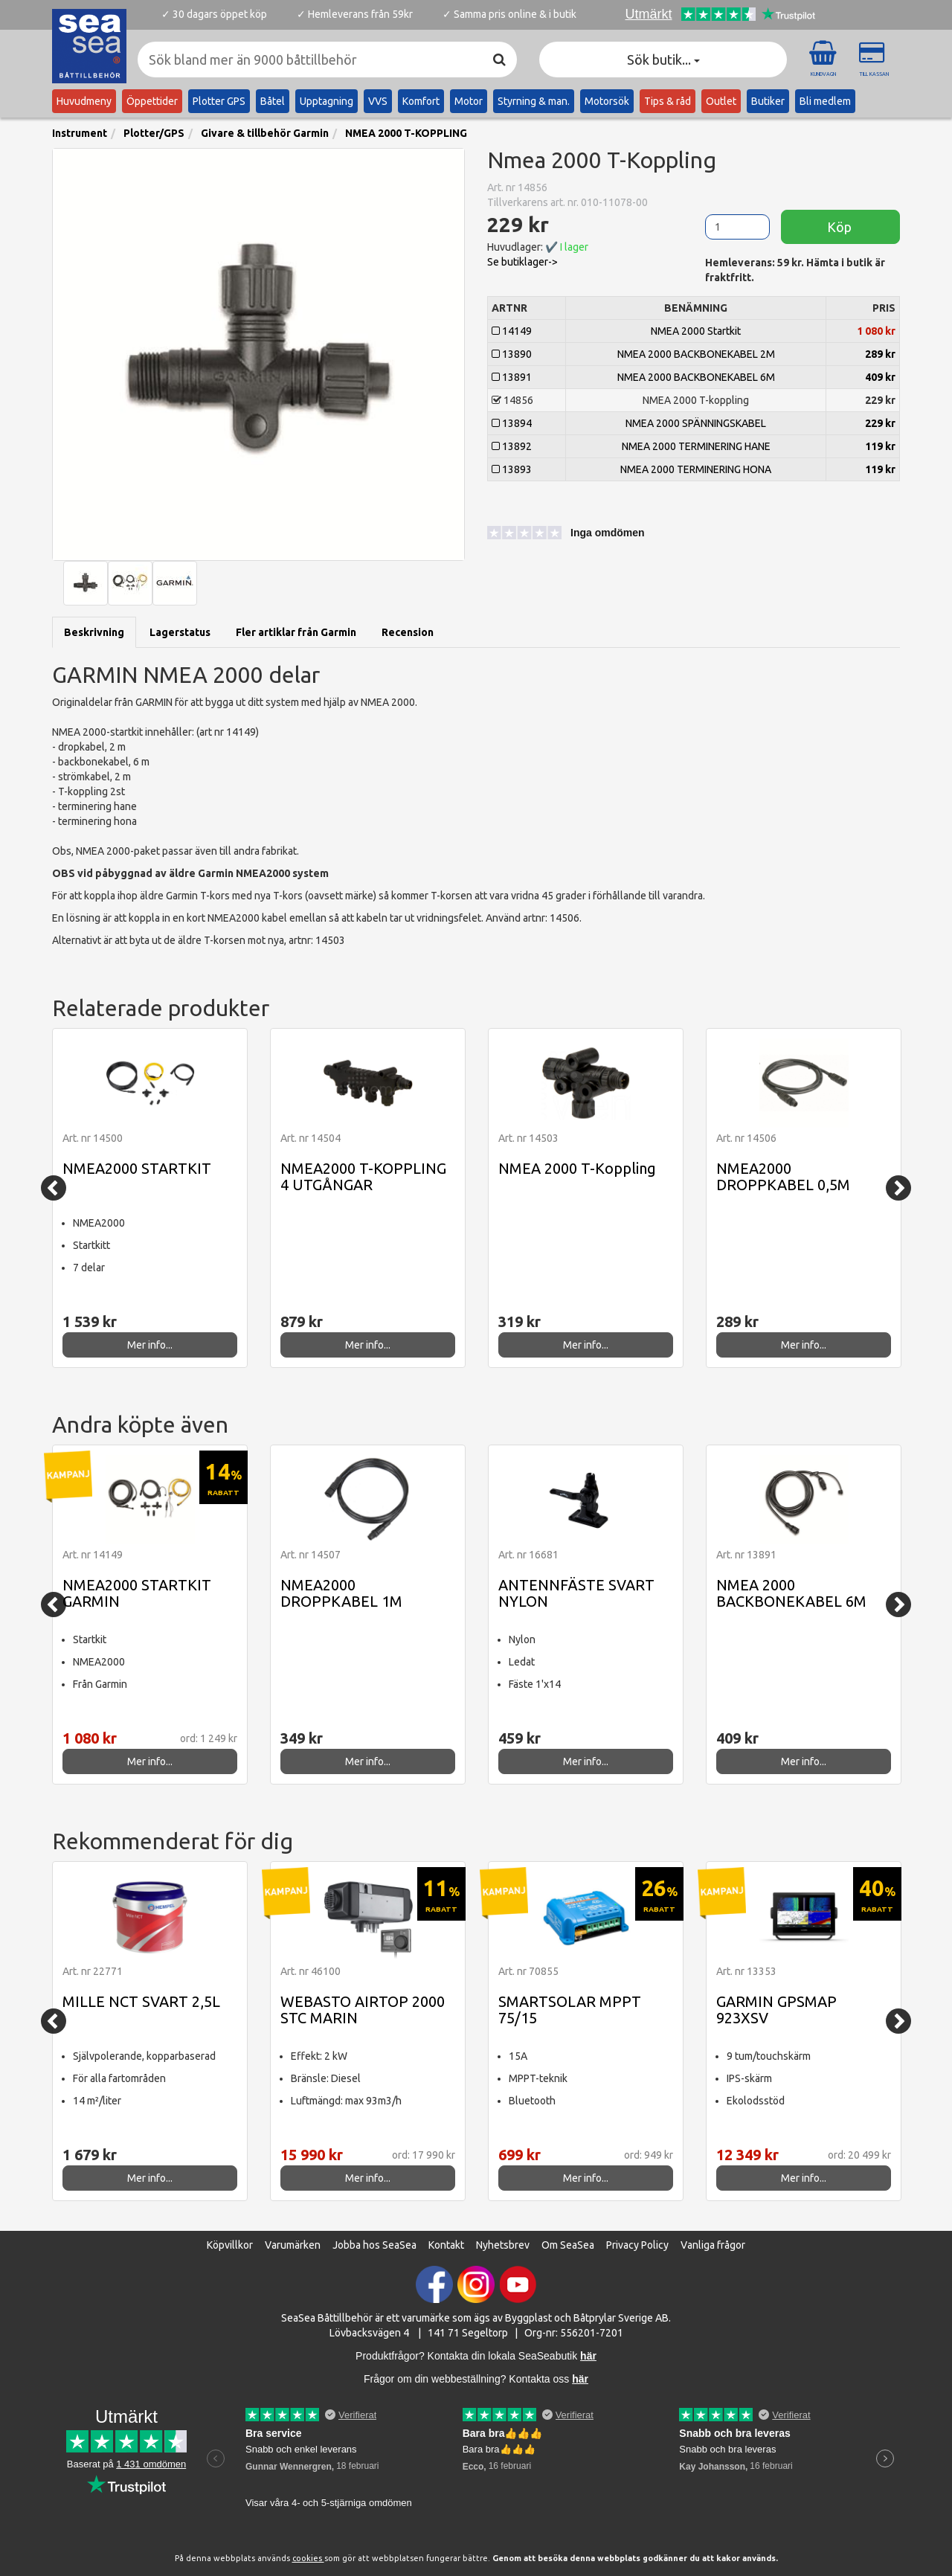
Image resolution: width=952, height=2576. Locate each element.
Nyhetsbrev (503, 2245)
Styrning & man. (534, 101)
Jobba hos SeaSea (374, 2245)
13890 (512, 354)
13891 (512, 377)
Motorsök (607, 101)
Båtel (272, 101)
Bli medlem (825, 101)
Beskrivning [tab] (94, 632)
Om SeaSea (567, 2245)
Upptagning (326, 101)
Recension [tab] (408, 632)
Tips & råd (667, 101)
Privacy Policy (637, 2245)
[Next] (898, 1188)
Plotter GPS (219, 101)
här (580, 2379)
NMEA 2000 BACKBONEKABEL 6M (696, 377)
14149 (512, 331)
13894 (512, 423)
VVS (377, 101)
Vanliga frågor (713, 2245)
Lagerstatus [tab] (179, 632)
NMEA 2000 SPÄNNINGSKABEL (695, 423)
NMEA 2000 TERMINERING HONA (695, 469)
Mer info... (150, 1345)
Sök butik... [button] (663, 59)
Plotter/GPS (153, 133)
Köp (841, 226)
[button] (554, 535)
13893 (512, 469)
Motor (468, 101)
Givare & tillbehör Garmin (265, 133)
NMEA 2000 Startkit (696, 331)
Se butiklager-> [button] (522, 262)
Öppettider (152, 101)
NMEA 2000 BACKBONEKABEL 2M (696, 354)
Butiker (768, 101)
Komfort (421, 101)
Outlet (721, 101)
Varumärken (293, 2245)
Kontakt (446, 2245)
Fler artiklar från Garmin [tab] (296, 632)
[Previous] (53, 1188)
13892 (512, 446)
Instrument (79, 133)
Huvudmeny (84, 101)
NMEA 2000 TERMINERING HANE (696, 446)
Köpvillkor (230, 2245)
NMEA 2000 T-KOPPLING (406, 133)
